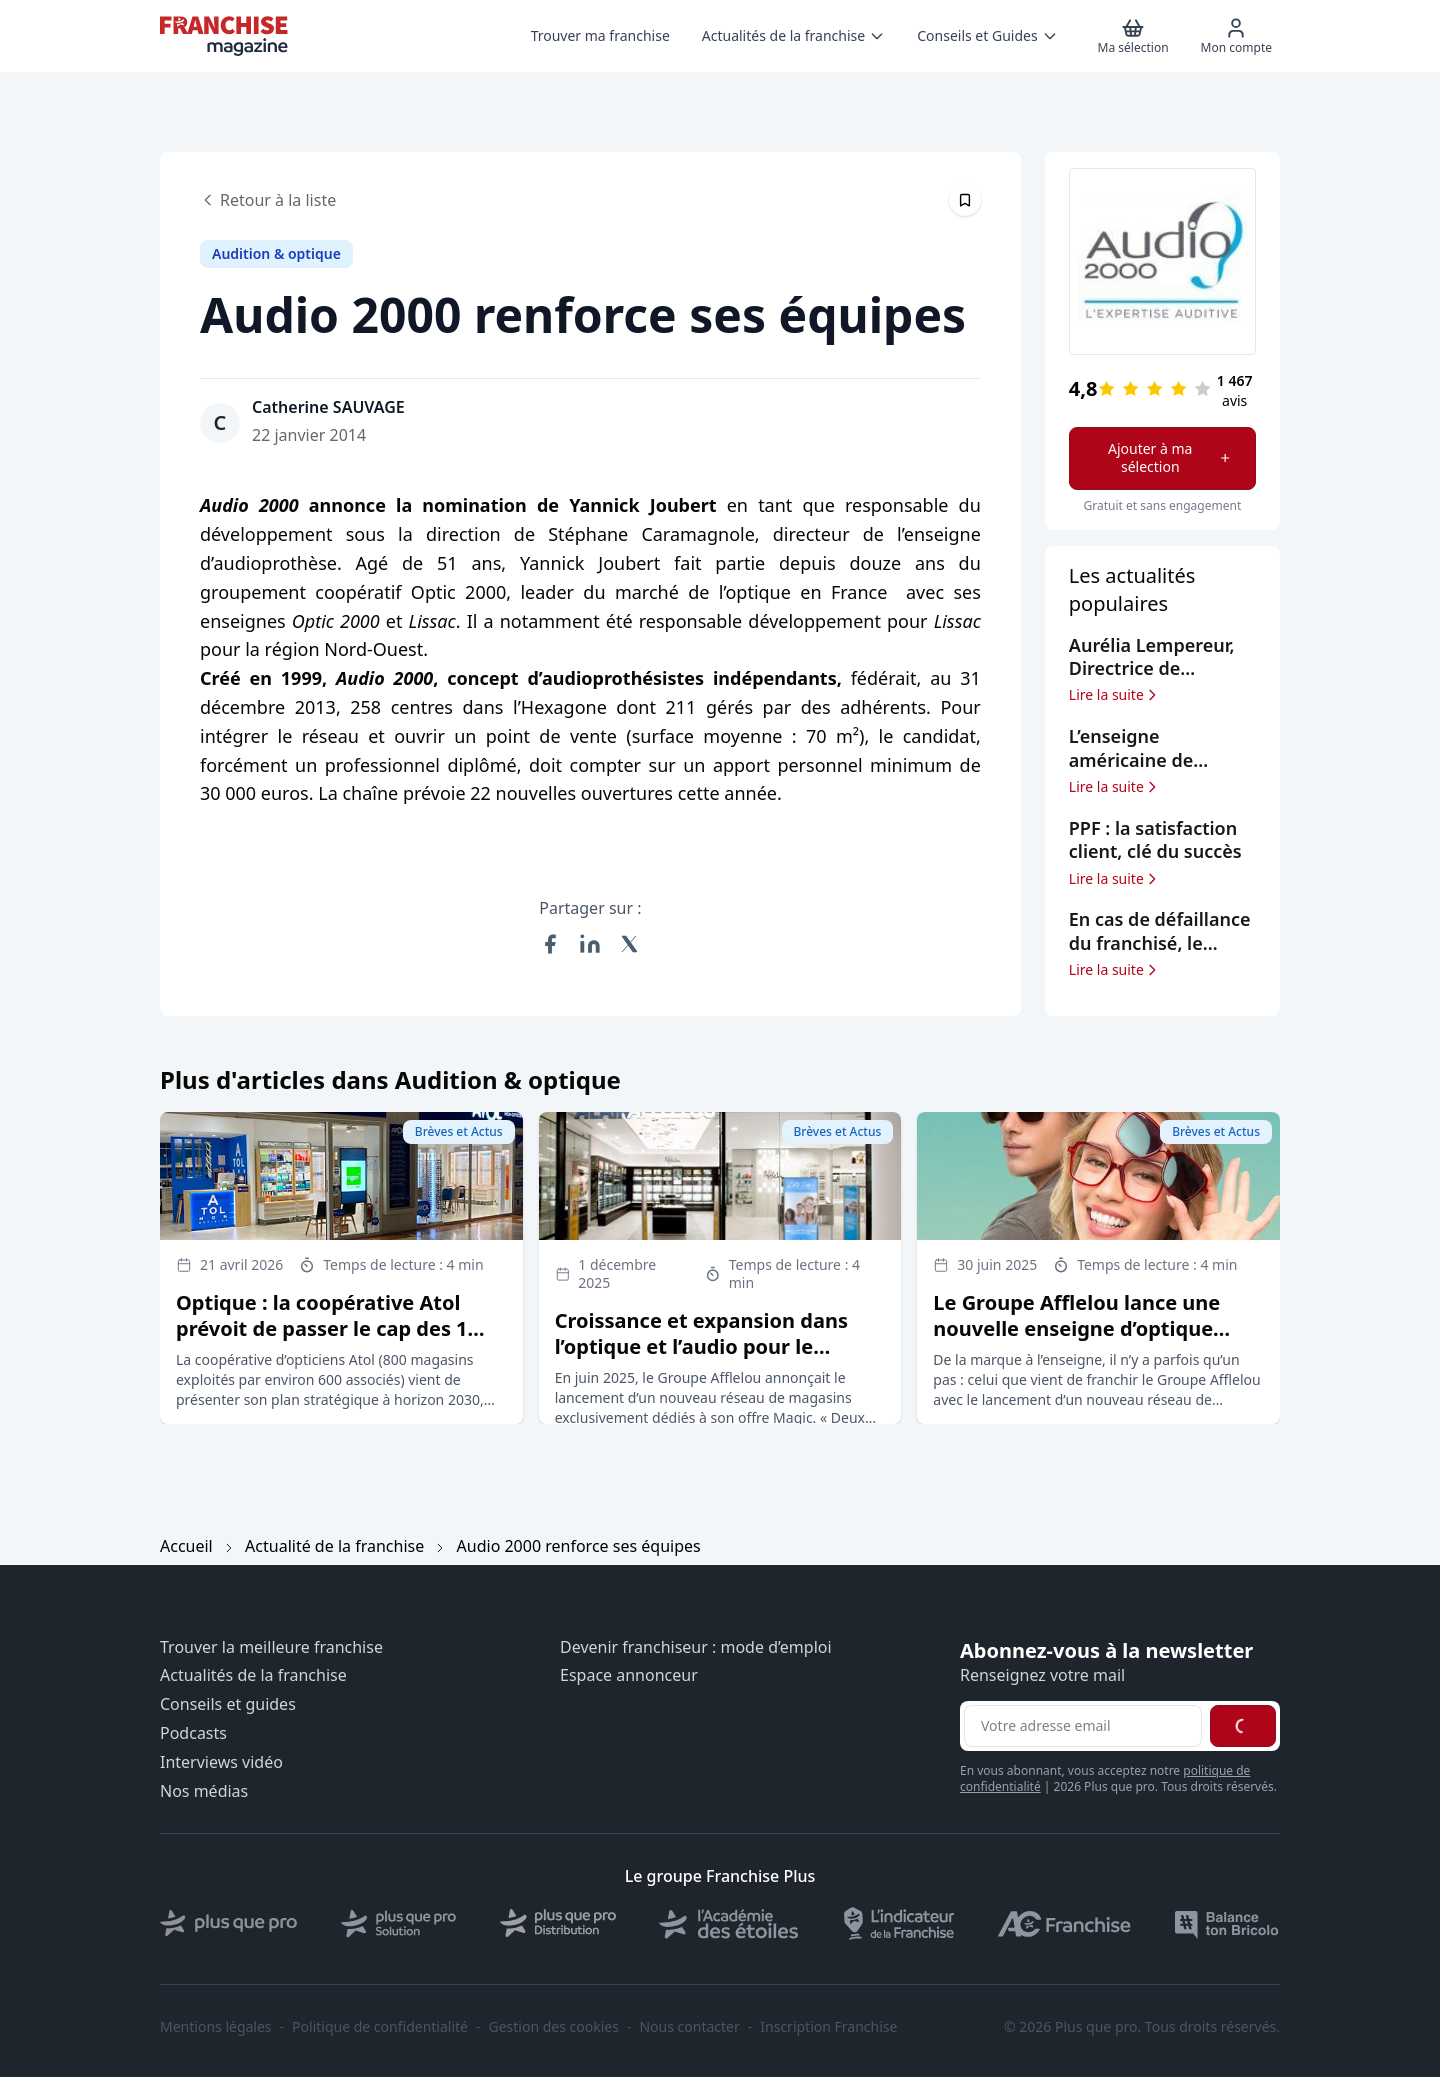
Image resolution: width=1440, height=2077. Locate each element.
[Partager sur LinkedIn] (590, 944)
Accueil (186, 1546)
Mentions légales (216, 2027)
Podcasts (193, 1733)
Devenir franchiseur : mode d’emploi (696, 1647)
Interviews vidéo (221, 1762)
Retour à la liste (268, 200)
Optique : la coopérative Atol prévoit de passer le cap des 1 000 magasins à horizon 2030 (322, 1328)
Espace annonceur (629, 1675)
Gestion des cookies (554, 2027)
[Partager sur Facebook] (550, 944)
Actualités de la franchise (253, 1675)
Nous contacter (689, 2027)
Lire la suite (1114, 695)
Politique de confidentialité (380, 2027)
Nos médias (204, 1791)
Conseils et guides (228, 1704)
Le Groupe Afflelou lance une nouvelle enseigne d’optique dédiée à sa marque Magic (1076, 1328)
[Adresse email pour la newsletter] (1083, 1726)
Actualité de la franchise (334, 1546)
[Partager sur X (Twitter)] (630, 944)
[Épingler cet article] (965, 200)
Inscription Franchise (828, 2027)
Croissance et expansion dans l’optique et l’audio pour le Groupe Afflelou (701, 1346)
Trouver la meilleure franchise (271, 1647)
